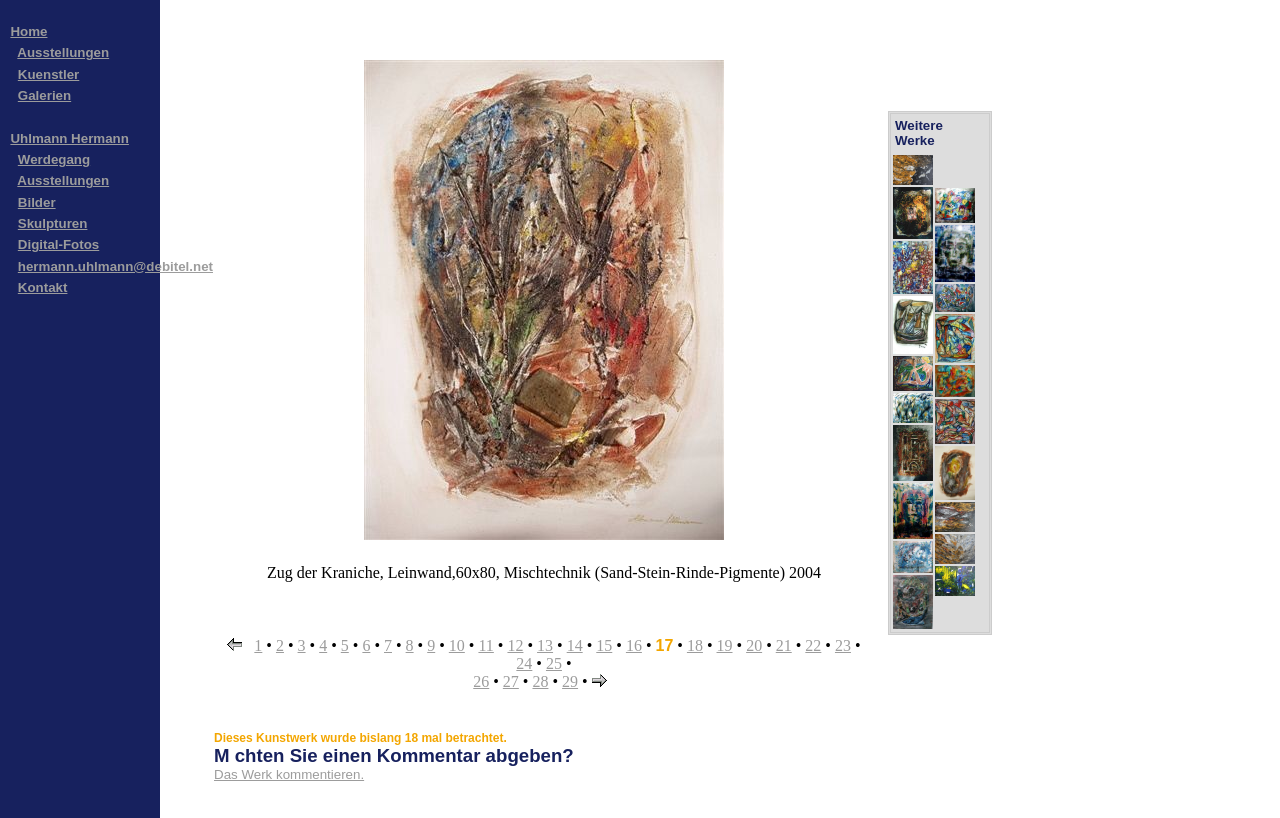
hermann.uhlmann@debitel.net (115, 266)
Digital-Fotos (58, 244)
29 (570, 681)
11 (485, 645)
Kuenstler (48, 74)
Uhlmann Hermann (69, 138)
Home (28, 31)
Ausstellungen (63, 52)
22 (813, 645)
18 (695, 645)
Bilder (37, 202)
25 (554, 663)
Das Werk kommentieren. (289, 774)
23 (843, 645)
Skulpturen (53, 223)
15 (604, 645)
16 (634, 645)
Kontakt (43, 287)
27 (511, 681)
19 (725, 645)
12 (515, 645)
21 (784, 645)
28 (540, 681)
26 (481, 681)
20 (754, 645)
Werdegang (54, 159)
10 (457, 645)
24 (524, 663)
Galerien (44, 95)
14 (575, 645)
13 (545, 645)
